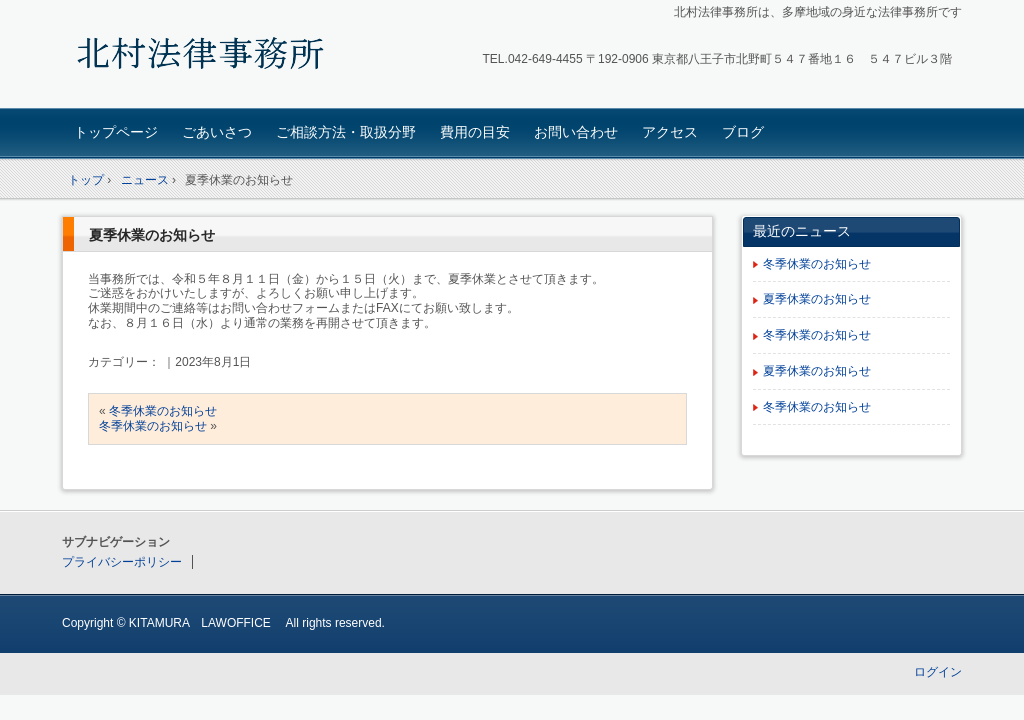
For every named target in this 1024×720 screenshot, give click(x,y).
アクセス (670, 132)
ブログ (743, 132)
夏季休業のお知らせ (152, 235)
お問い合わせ (576, 132)
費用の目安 (475, 132)
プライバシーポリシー (122, 562)
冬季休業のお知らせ (163, 411)
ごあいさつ (217, 132)
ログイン (938, 672)
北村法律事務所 (202, 56)
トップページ (116, 132)
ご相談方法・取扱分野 (346, 132)
